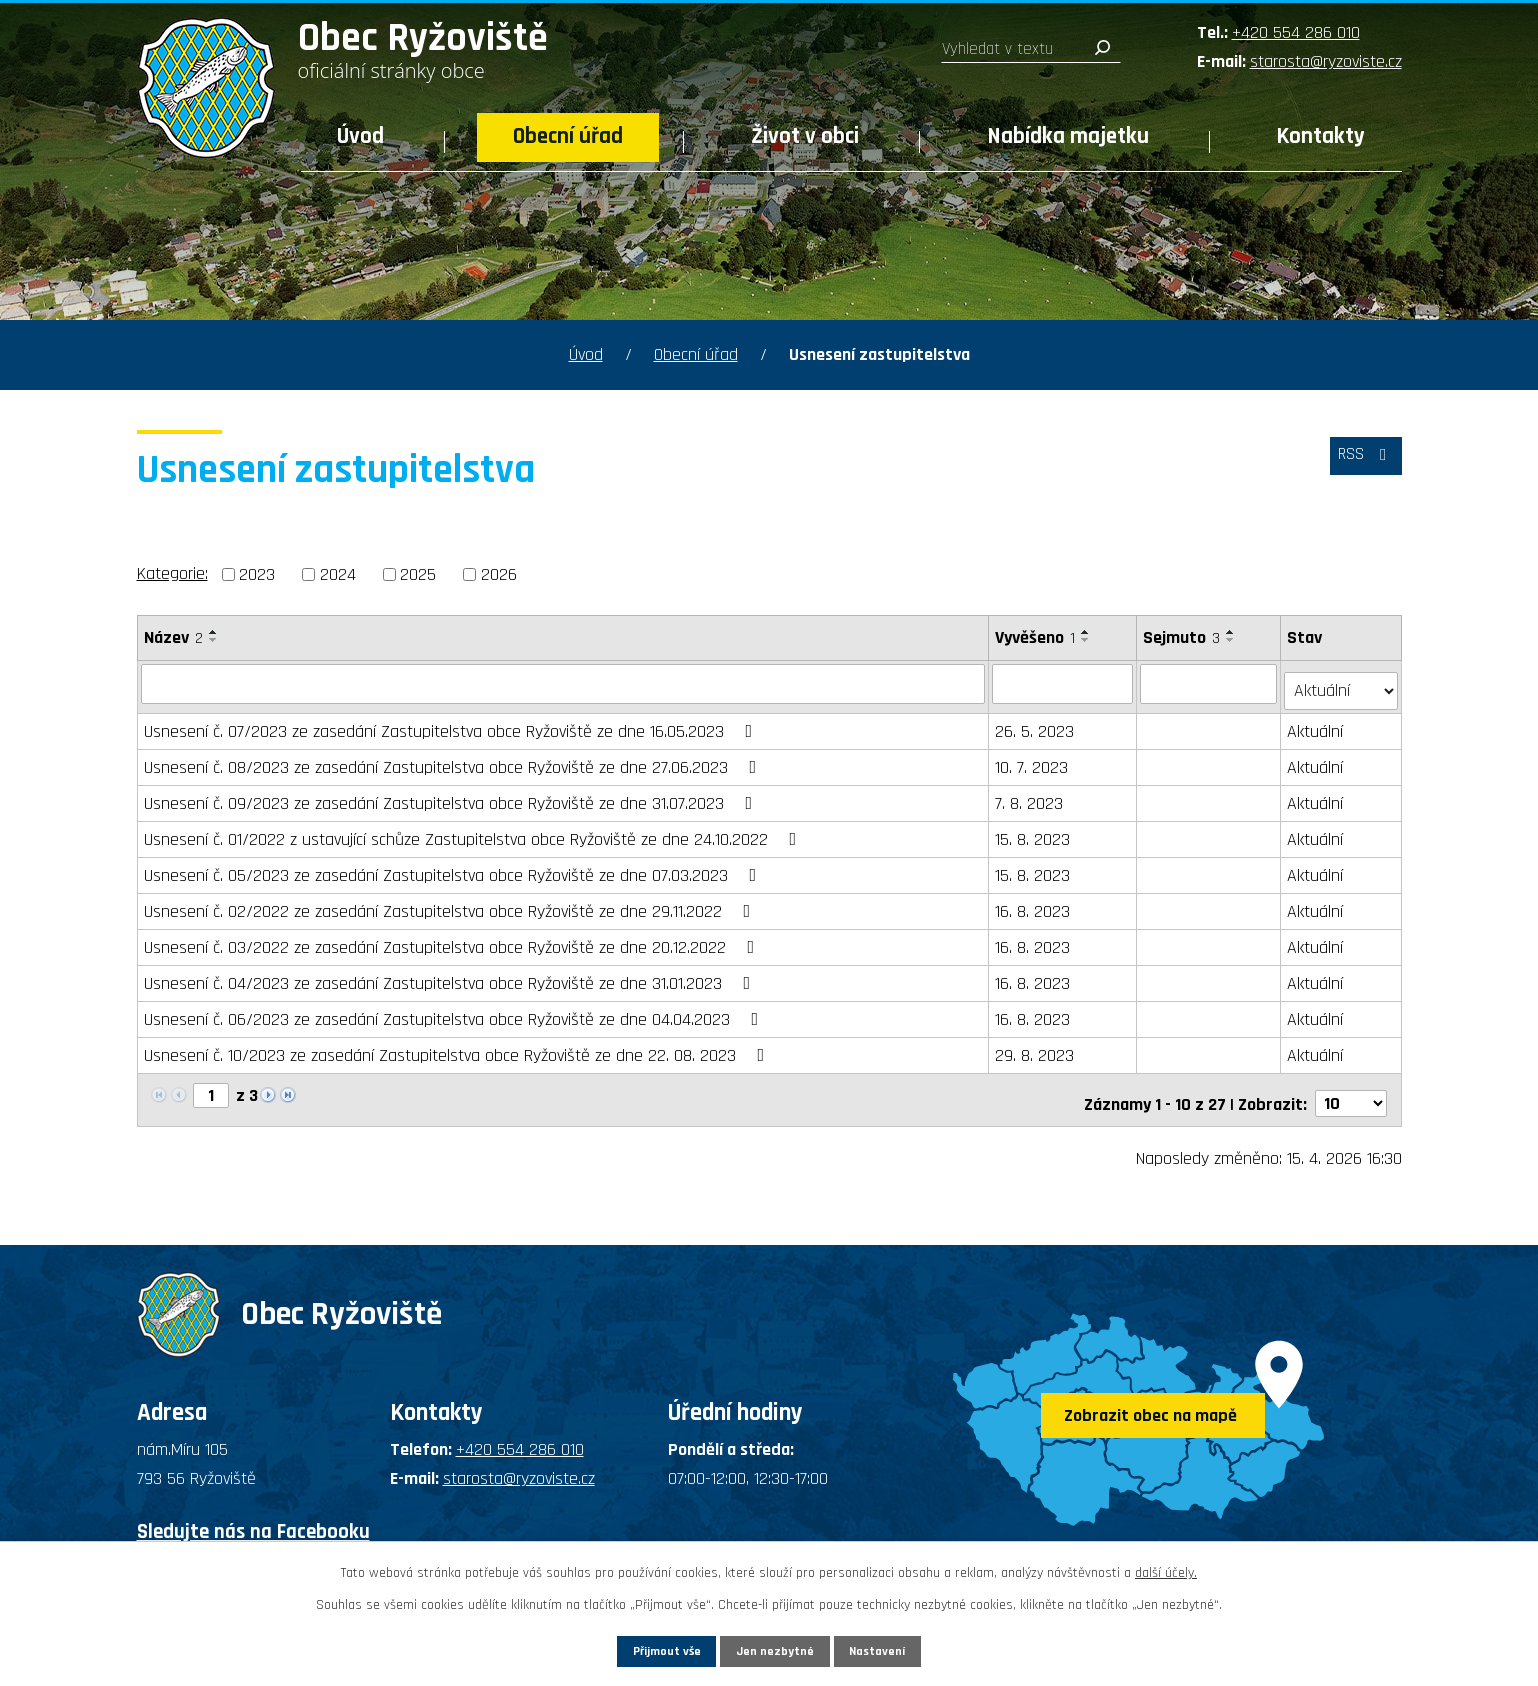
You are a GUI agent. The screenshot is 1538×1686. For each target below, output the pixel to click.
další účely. (1166, 1568)
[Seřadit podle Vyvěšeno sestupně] (1087, 640)
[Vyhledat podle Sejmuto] (1209, 683)
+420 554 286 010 (1296, 32)
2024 (338, 574)
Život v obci (805, 136)
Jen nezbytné (776, 1648)
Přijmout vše (637, 1648)
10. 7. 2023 (1032, 759)
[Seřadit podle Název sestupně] (214, 640)
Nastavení (908, 1648)
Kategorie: (172, 573)
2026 (499, 574)
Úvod (360, 136)
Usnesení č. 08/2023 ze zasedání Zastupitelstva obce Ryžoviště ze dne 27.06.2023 (454, 759)
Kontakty (1321, 136)
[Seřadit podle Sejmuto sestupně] (1232, 640)
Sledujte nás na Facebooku (253, 1516)
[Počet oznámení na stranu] (1351, 1088)
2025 (418, 574)
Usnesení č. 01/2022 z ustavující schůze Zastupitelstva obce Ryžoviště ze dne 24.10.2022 (474, 831)
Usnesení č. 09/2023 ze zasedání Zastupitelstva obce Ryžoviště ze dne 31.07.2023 (452, 795)
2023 (257, 574)
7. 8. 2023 (1030, 795)
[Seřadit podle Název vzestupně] (214, 632)
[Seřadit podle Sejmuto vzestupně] (1232, 632)
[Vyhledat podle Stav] (1341, 682)
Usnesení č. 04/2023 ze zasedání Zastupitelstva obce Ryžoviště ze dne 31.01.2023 (451, 975)
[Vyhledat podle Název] (564, 683)
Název (173, 637)
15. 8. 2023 (1033, 831)
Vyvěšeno (1036, 637)
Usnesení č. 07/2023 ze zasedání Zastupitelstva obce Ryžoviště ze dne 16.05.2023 (452, 723)
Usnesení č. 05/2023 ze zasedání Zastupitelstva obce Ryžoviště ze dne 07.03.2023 (454, 867)
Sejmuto (1182, 637)
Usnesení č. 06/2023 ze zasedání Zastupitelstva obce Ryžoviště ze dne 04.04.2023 (455, 1011)
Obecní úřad (568, 136)
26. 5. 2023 (1035, 723)
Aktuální (1316, 723)
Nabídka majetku (1068, 136)
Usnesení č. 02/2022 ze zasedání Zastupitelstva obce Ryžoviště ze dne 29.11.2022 (451, 903)
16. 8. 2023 (1033, 903)
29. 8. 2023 (1035, 1047)
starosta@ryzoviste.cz (1326, 61)
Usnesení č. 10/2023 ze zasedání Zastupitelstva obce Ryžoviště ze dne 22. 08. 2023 (458, 1047)
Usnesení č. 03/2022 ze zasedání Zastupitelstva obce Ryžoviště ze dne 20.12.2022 (453, 939)
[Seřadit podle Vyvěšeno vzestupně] (1087, 632)
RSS (1360, 463)
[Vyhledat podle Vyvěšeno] (1063, 683)
